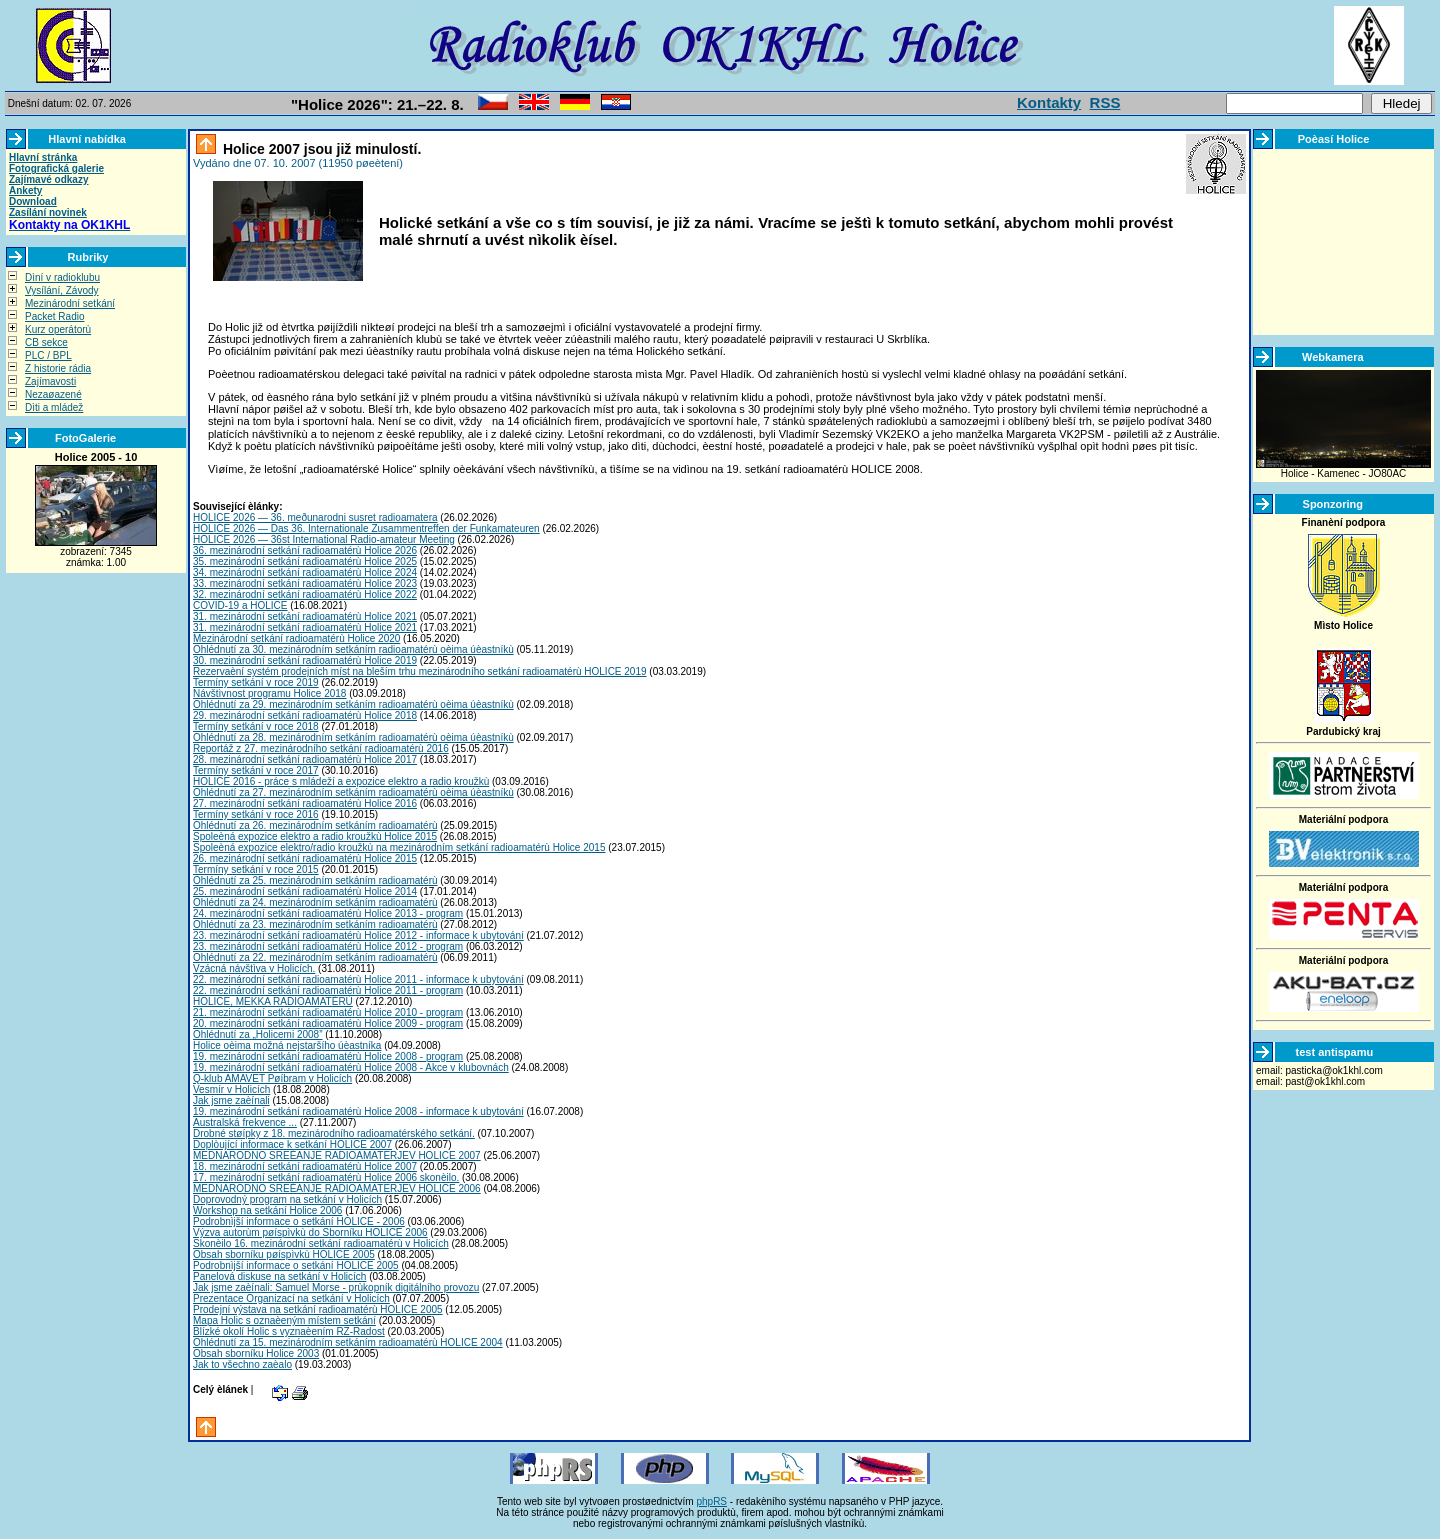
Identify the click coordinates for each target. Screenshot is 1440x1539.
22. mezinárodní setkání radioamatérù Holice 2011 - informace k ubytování (358, 979)
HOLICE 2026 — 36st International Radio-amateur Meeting (324, 539)
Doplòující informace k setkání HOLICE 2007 (292, 1144)
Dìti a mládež (54, 407)
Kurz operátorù (58, 329)
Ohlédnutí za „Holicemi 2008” (258, 1034)
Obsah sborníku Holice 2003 (256, 1353)
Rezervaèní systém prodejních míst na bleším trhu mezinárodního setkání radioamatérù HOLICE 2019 (420, 671)
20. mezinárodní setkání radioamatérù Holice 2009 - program (328, 1023)
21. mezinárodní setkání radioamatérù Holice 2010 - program (328, 1012)
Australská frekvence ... (245, 1122)
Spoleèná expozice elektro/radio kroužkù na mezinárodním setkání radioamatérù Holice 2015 (399, 847)
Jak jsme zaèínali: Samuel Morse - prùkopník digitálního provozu (336, 1287)
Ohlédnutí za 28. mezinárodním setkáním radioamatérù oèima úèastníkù (353, 737)
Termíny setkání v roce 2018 (256, 726)
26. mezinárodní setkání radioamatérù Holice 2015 (305, 858)
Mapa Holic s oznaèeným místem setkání (284, 1320)
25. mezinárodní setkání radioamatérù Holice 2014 (305, 891)
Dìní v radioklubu (62, 277)
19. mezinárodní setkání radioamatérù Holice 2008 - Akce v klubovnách (351, 1067)
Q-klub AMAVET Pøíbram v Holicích (272, 1078)
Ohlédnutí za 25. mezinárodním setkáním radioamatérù (315, 880)
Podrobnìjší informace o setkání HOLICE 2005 (296, 1265)
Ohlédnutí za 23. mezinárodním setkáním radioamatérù (315, 924)
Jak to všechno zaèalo (242, 1364)
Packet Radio (54, 316)
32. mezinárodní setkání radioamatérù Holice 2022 (305, 594)
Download (33, 201)
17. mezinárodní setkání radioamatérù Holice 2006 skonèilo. (326, 1177)
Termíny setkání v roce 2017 (256, 770)
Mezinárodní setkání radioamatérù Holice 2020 (296, 638)
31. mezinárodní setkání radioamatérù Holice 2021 (305, 616)
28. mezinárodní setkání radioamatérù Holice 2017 (305, 759)
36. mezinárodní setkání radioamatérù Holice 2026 (305, 550)
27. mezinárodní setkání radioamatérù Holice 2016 (305, 803)
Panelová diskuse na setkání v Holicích (279, 1276)
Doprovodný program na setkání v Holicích (287, 1199)
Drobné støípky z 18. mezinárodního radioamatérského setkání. (334, 1133)
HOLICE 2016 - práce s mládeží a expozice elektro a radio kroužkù (341, 781)
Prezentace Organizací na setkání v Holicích (291, 1298)
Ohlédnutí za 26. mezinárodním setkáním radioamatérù (315, 825)
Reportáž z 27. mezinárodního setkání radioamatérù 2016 (321, 748)
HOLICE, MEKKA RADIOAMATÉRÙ (273, 1001)
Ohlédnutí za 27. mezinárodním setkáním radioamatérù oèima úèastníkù (353, 792)
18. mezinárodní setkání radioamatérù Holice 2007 (305, 1166)
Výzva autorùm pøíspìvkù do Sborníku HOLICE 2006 (310, 1232)
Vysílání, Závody (62, 290)
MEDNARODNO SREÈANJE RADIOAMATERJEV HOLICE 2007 (337, 1155)
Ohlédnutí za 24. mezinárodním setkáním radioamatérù (315, 902)
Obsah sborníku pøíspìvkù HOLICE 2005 (284, 1254)
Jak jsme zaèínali (231, 1100)
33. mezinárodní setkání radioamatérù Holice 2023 (305, 583)
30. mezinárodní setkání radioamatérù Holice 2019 (305, 660)
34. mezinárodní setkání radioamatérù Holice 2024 (305, 572)
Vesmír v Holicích (231, 1089)
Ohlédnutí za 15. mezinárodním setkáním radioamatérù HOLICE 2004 (348, 1342)
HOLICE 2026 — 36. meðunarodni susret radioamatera (315, 517)
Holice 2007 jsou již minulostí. (320, 149)
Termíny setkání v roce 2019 (256, 682)
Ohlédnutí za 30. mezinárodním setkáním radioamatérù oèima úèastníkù (353, 649)
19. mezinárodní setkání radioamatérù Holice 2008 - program (328, 1056)
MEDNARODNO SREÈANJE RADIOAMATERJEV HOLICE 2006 (337, 1188)
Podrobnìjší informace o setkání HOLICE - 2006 (299, 1221)
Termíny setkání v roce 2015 (256, 869)
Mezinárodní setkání (70, 303)
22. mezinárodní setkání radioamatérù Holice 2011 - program (328, 990)
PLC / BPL (48, 355)
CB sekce (46, 342)
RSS (1105, 102)
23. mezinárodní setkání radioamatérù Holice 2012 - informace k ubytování (358, 935)
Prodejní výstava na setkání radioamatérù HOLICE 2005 (318, 1309)
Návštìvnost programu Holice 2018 (269, 693)
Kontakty (1049, 102)
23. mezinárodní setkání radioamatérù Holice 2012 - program (328, 946)
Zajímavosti (50, 381)
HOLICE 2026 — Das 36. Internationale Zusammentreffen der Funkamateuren (366, 528)
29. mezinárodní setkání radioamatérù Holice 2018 (305, 715)
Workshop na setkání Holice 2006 (267, 1210)
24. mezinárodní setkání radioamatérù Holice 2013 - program (328, 913)
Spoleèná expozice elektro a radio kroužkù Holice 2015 (315, 836)
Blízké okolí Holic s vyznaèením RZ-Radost (289, 1331)
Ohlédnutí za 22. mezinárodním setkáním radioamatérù (315, 957)
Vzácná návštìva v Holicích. (254, 968)
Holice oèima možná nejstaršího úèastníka (287, 1045)
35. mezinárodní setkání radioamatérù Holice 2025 (305, 561)
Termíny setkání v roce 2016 (256, 814)
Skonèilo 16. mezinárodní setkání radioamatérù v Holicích (321, 1243)
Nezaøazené (53, 394)
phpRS (711, 1501)
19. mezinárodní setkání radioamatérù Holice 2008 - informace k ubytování (358, 1111)
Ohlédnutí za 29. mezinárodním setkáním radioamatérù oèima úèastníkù (353, 704)
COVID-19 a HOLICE (240, 605)
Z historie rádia (58, 368)
